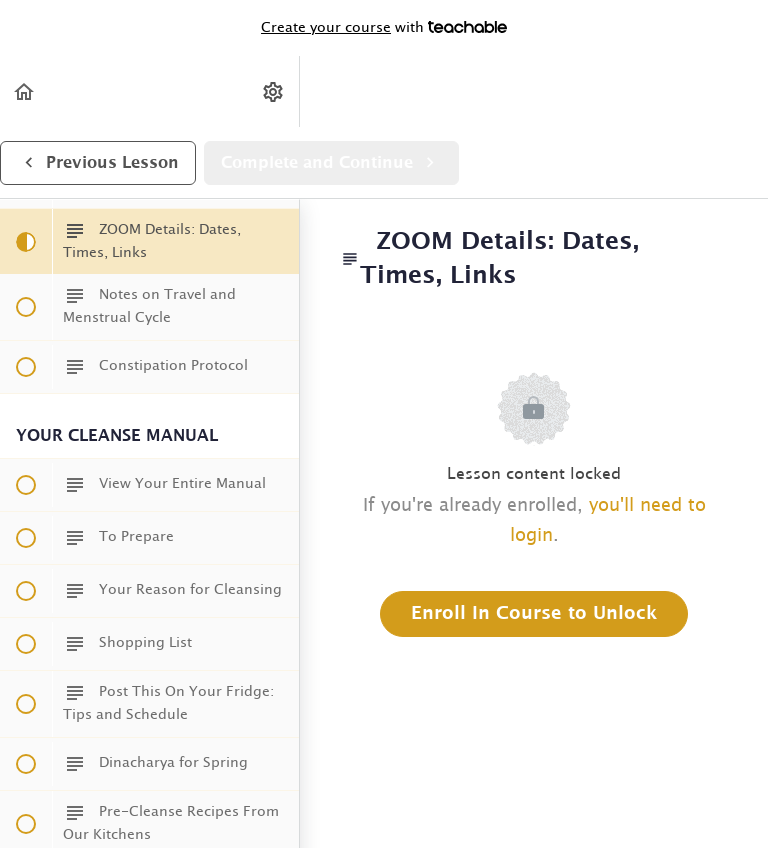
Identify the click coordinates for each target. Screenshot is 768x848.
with (384, 28)
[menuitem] (274, 91)
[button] (25, 91)
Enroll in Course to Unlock (534, 614)
